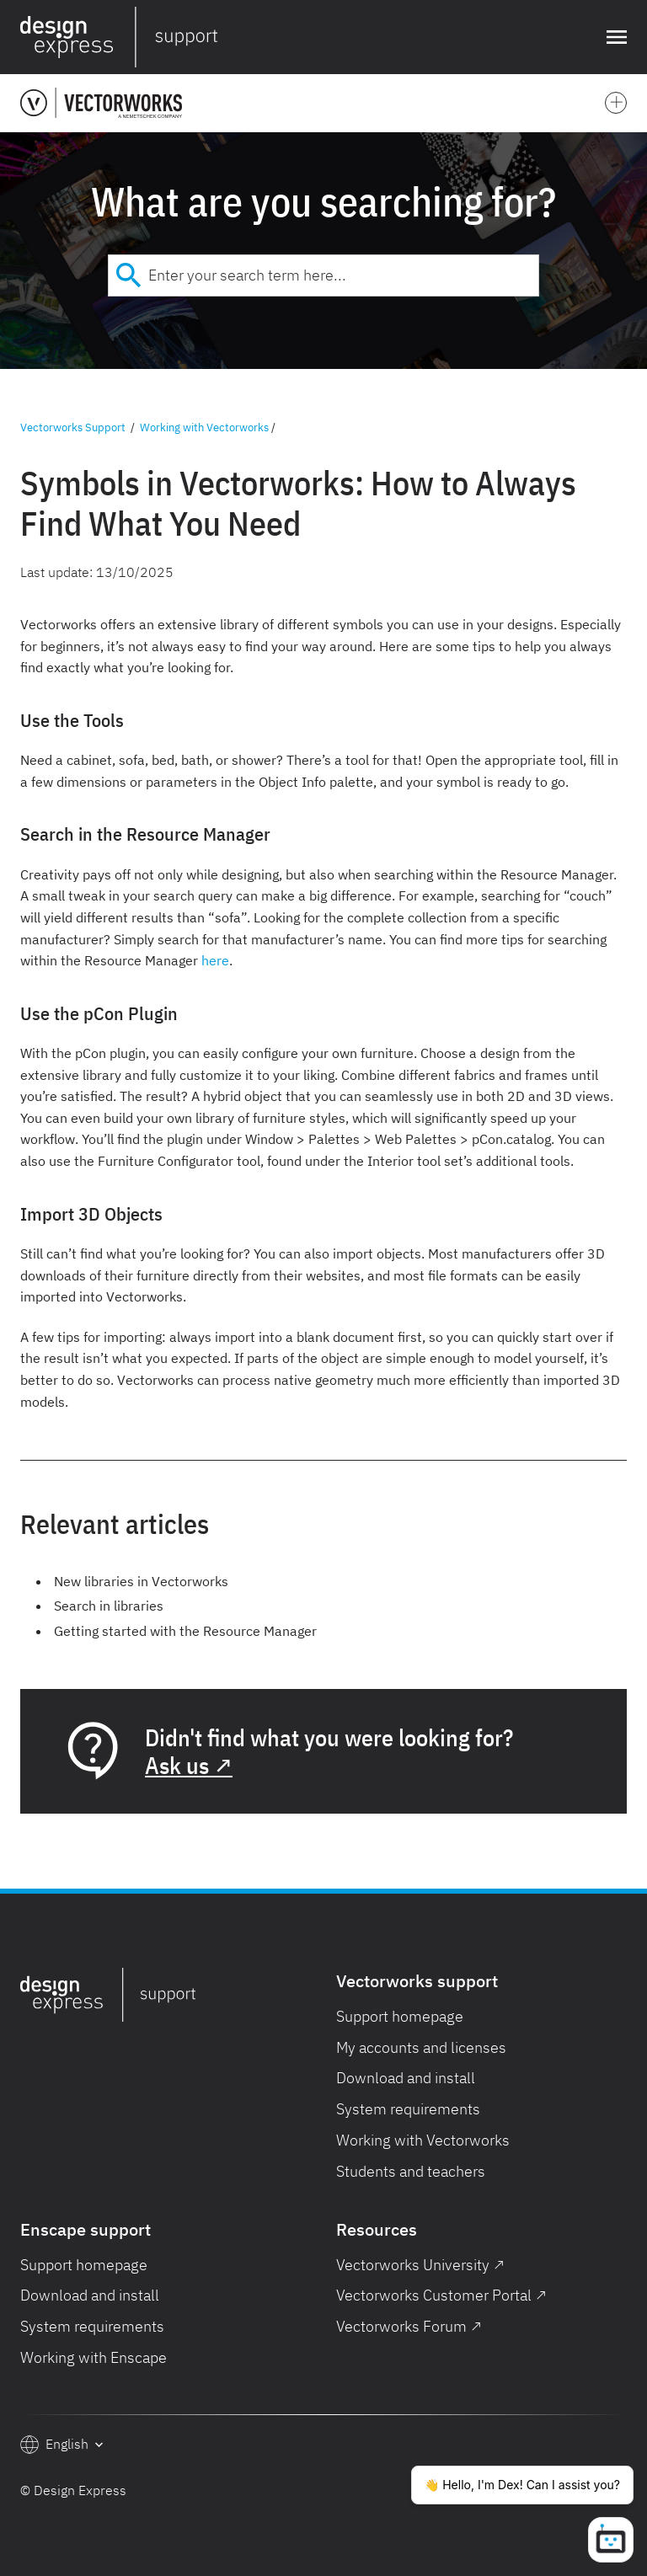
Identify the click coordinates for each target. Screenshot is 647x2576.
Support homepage (399, 2016)
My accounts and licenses (421, 2047)
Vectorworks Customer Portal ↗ (441, 2295)
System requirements (408, 2109)
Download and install (405, 2077)
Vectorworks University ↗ (420, 2264)
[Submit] (128, 275)
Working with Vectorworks (204, 427)
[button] (613, 37)
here (215, 960)
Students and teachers (410, 2171)
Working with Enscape (93, 2357)
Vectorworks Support (73, 427)
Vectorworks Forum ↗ (409, 2326)
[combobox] (323, 275)
